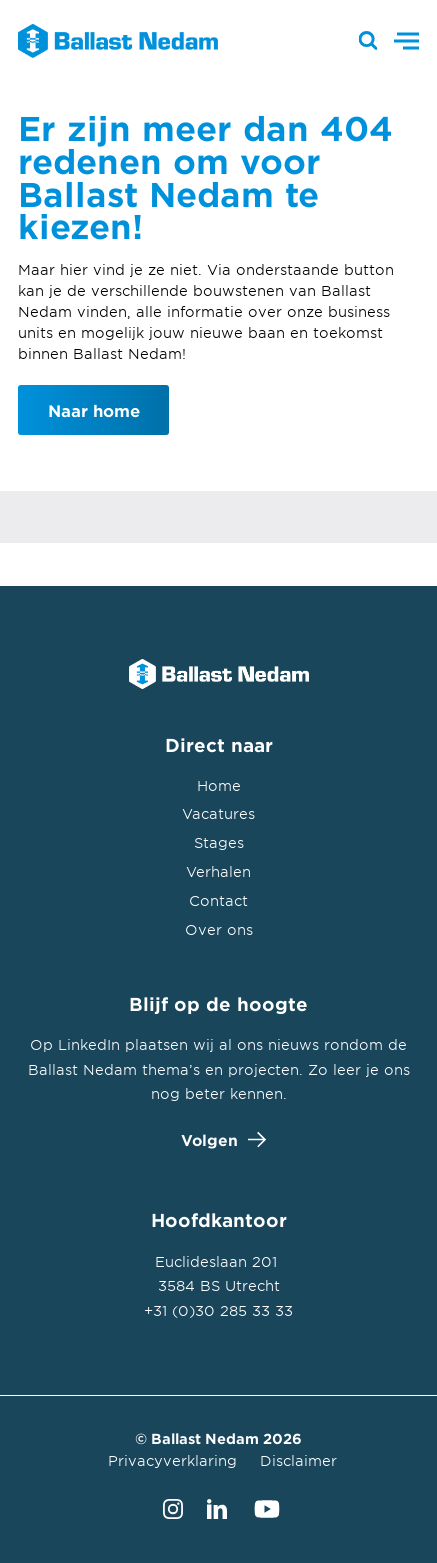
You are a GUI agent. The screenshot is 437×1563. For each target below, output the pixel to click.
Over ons (219, 929)
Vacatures (218, 813)
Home (219, 785)
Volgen (219, 1139)
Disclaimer (298, 1460)
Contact (218, 900)
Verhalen (218, 871)
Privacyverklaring (172, 1460)
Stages (219, 842)
